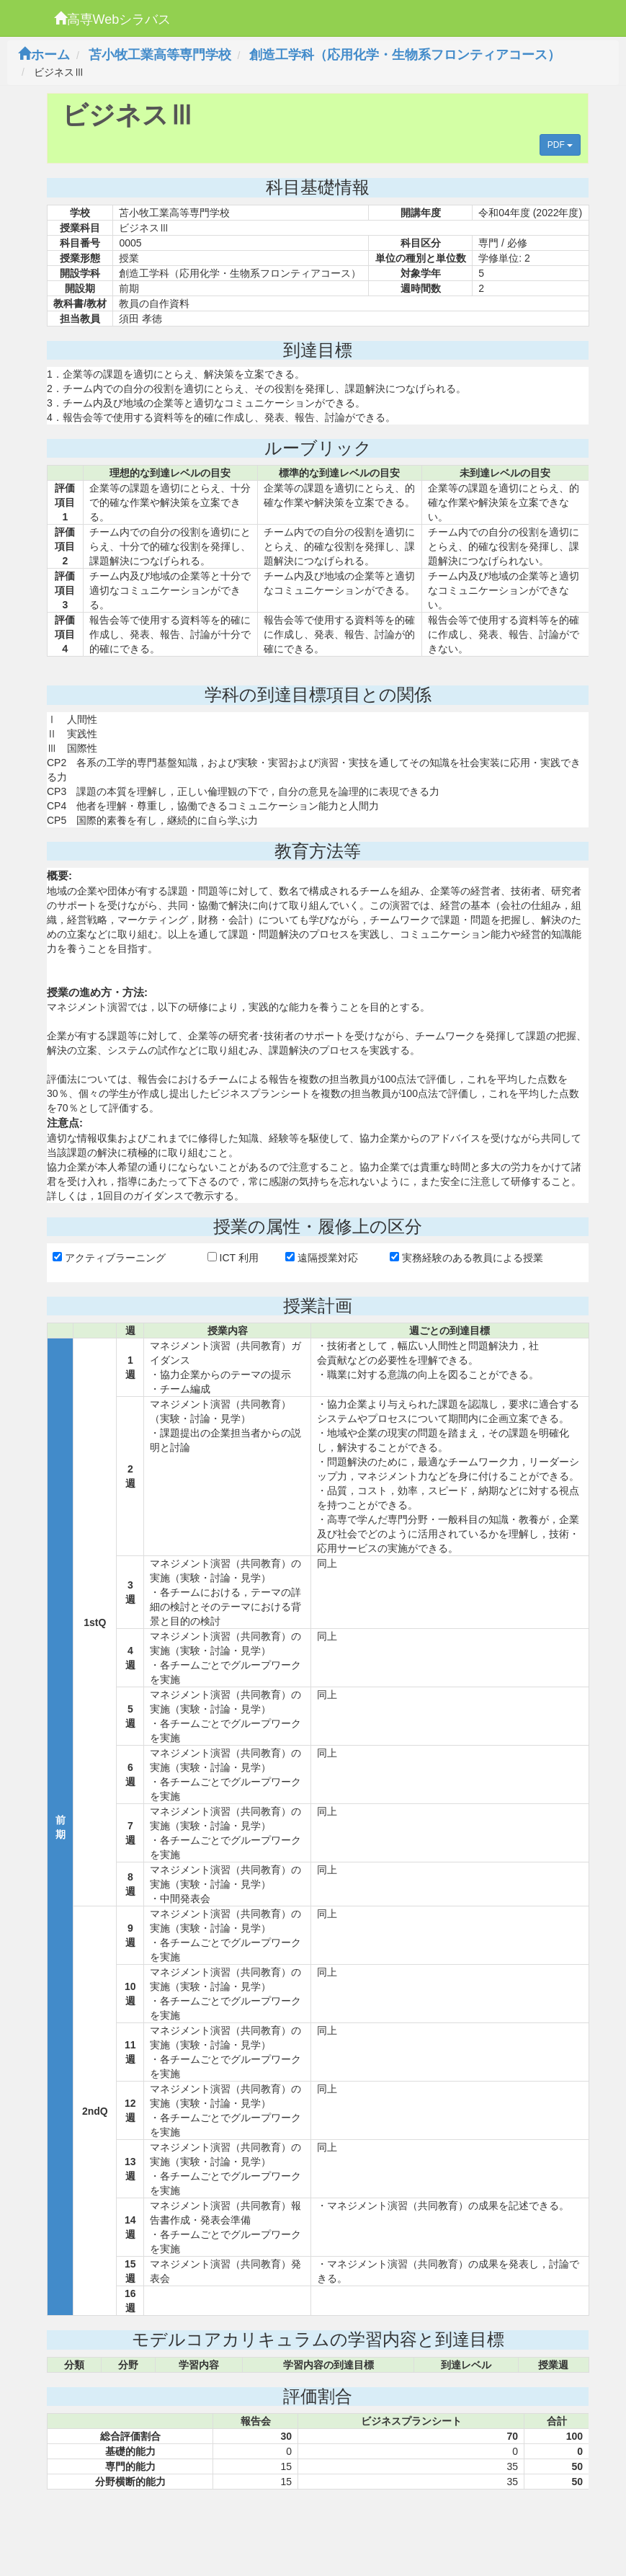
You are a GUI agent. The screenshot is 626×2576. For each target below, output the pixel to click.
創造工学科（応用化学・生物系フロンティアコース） (404, 55)
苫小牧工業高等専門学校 (160, 55)
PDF (560, 145)
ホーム (44, 55)
